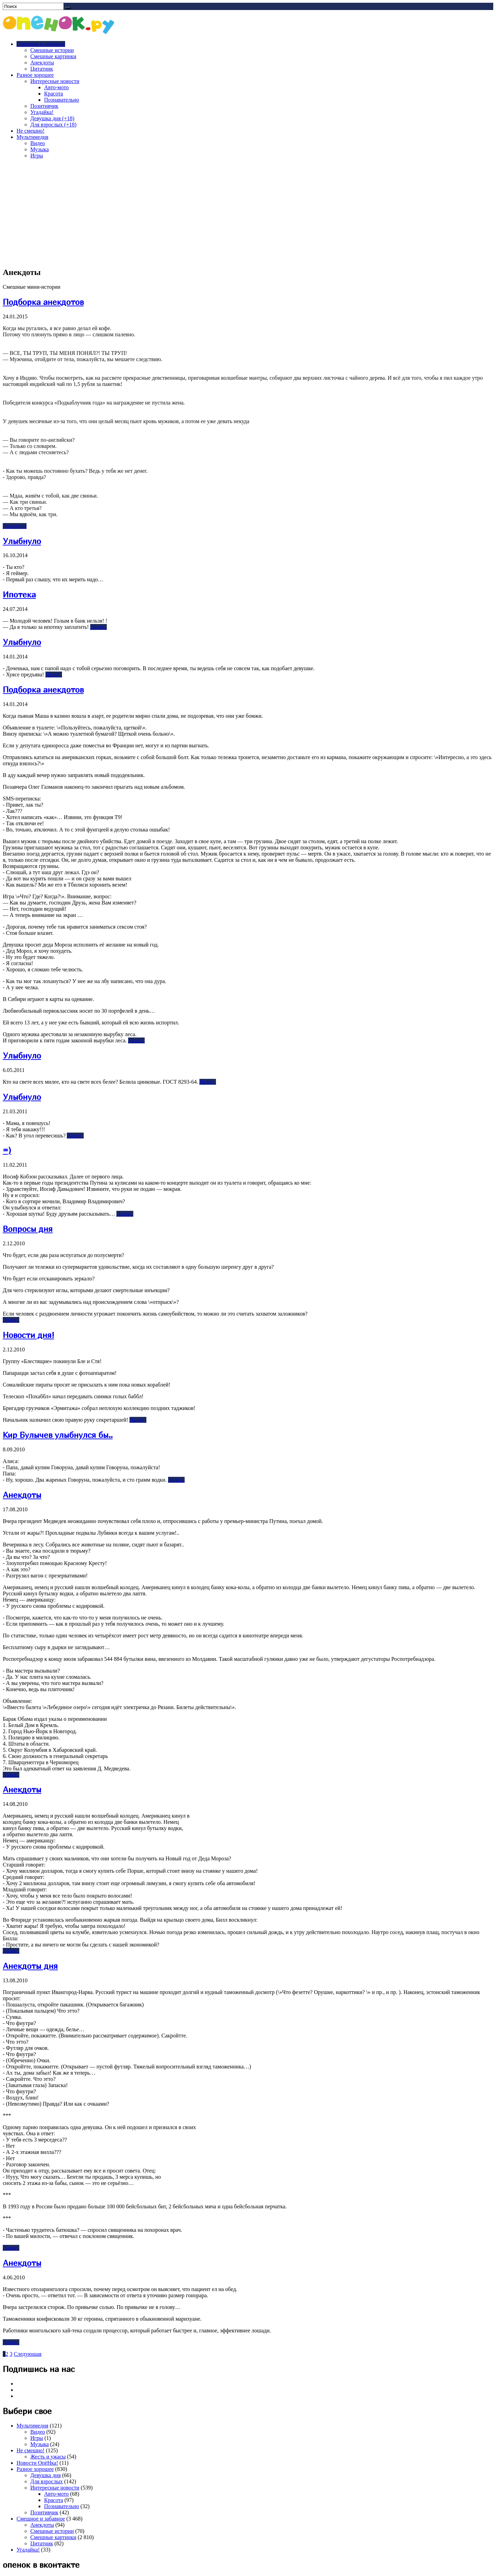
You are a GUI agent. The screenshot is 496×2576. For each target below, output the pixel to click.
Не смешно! (30, 131)
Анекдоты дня (30, 1966)
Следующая (27, 2354)
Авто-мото (56, 87)
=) (7, 1150)
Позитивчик (44, 106)
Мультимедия (32, 137)
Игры (36, 156)
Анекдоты (42, 62)
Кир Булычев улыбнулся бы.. (58, 1435)
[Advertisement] (248, 212)
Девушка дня (45, 2475)
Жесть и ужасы (48, 2457)
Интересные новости (54, 81)
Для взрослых (46, 2481)
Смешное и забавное (41, 44)
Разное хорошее (35, 75)
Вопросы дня (28, 1229)
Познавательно (61, 100)
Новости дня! (28, 1335)
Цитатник (41, 69)
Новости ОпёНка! (37, 2463)
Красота (53, 93)
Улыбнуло (22, 541)
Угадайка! (41, 112)
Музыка (39, 149)
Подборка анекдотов (43, 302)
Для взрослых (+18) (53, 124)
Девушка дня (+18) (52, 118)
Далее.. (98, 627)
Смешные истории (52, 50)
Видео (37, 143)
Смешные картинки (53, 56)
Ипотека (19, 594)
